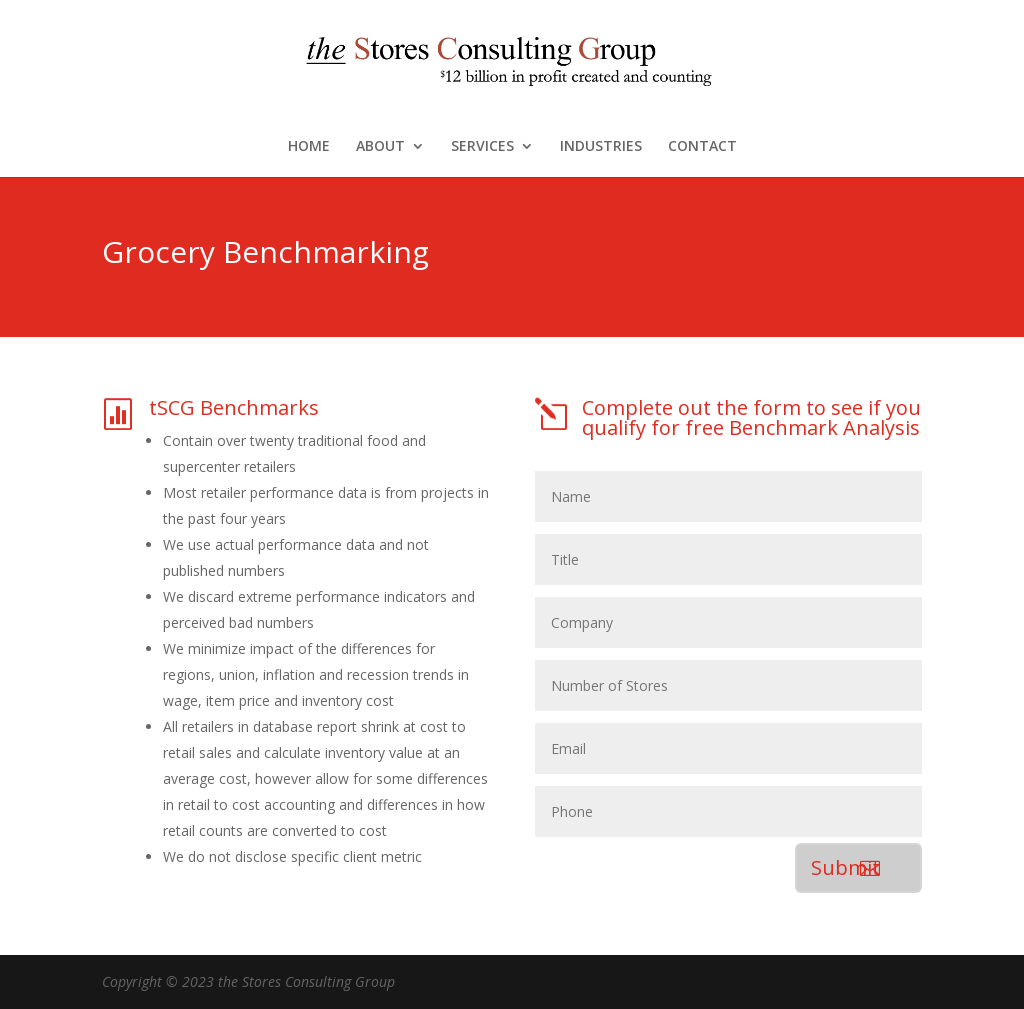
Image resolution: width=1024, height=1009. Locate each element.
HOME (309, 147)
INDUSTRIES (601, 147)
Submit (845, 867)
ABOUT (380, 147)
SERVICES (482, 147)
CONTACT (702, 147)
